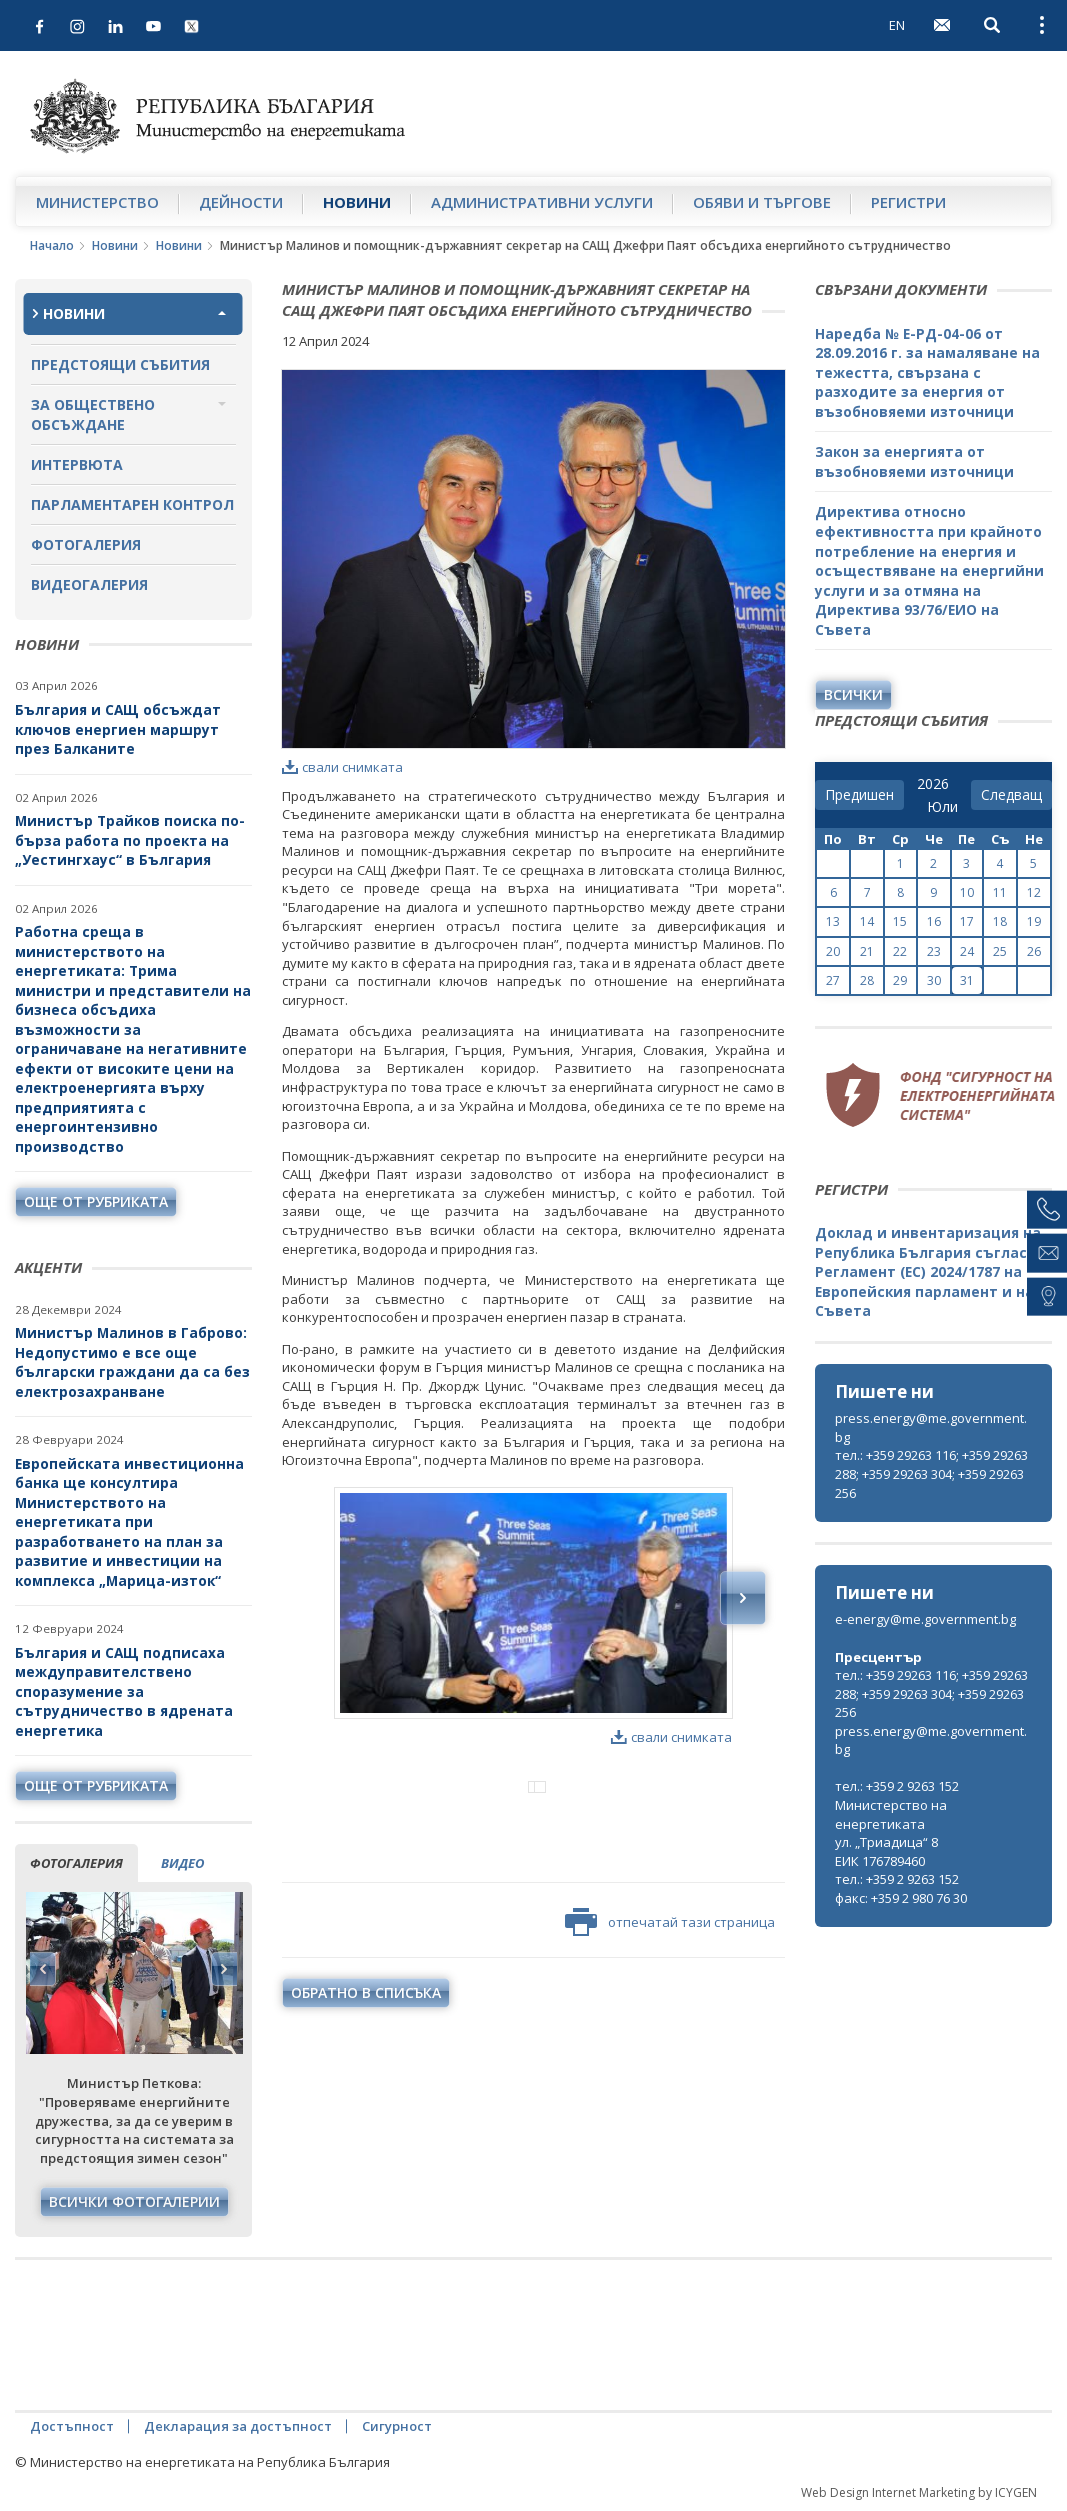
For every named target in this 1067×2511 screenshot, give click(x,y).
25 (1000, 951)
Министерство (97, 202)
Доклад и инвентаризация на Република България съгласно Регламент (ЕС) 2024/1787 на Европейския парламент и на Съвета (930, 1271)
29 (900, 980)
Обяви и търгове (762, 202)
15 (900, 921)
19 (1034, 921)
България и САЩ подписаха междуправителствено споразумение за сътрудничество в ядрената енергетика (124, 1691)
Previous (43, 1969)
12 (1034, 892)
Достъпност (72, 2426)
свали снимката (342, 767)
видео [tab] (182, 1863)
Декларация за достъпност (238, 2426)
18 (1000, 921)
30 (934, 980)
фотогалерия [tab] (76, 1863)
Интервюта (77, 464)
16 (934, 921)
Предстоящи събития (120, 364)
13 (833, 921)
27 (833, 980)
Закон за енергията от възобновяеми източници (914, 461)
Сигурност (397, 2426)
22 (900, 951)
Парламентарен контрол (132, 504)
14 (867, 921)
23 (934, 951)
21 (867, 951)
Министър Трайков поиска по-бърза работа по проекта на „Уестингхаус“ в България (130, 840)
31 (967, 980)
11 (1000, 892)
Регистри (908, 202)
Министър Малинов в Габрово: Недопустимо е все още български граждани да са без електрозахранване (132, 1362)
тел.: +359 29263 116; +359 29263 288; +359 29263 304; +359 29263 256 (931, 1473)
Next (224, 1969)
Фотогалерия (86, 544)
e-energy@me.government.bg (925, 1619)
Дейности (241, 202)
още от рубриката (96, 1201)
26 (1034, 951)
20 (833, 951)
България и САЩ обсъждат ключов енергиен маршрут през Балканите (118, 729)
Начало (52, 245)
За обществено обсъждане (93, 414)
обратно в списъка (366, 2075)
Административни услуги (542, 202)
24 (967, 951)
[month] (942, 807)
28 (867, 980)
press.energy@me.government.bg (931, 1427)
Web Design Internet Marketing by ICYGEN (919, 2492)
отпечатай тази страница (670, 2005)
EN (897, 25)
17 (967, 921)
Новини (357, 202)
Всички (853, 694)
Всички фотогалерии (134, 2201)
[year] (933, 784)
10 (967, 892)
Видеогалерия (89, 584)
